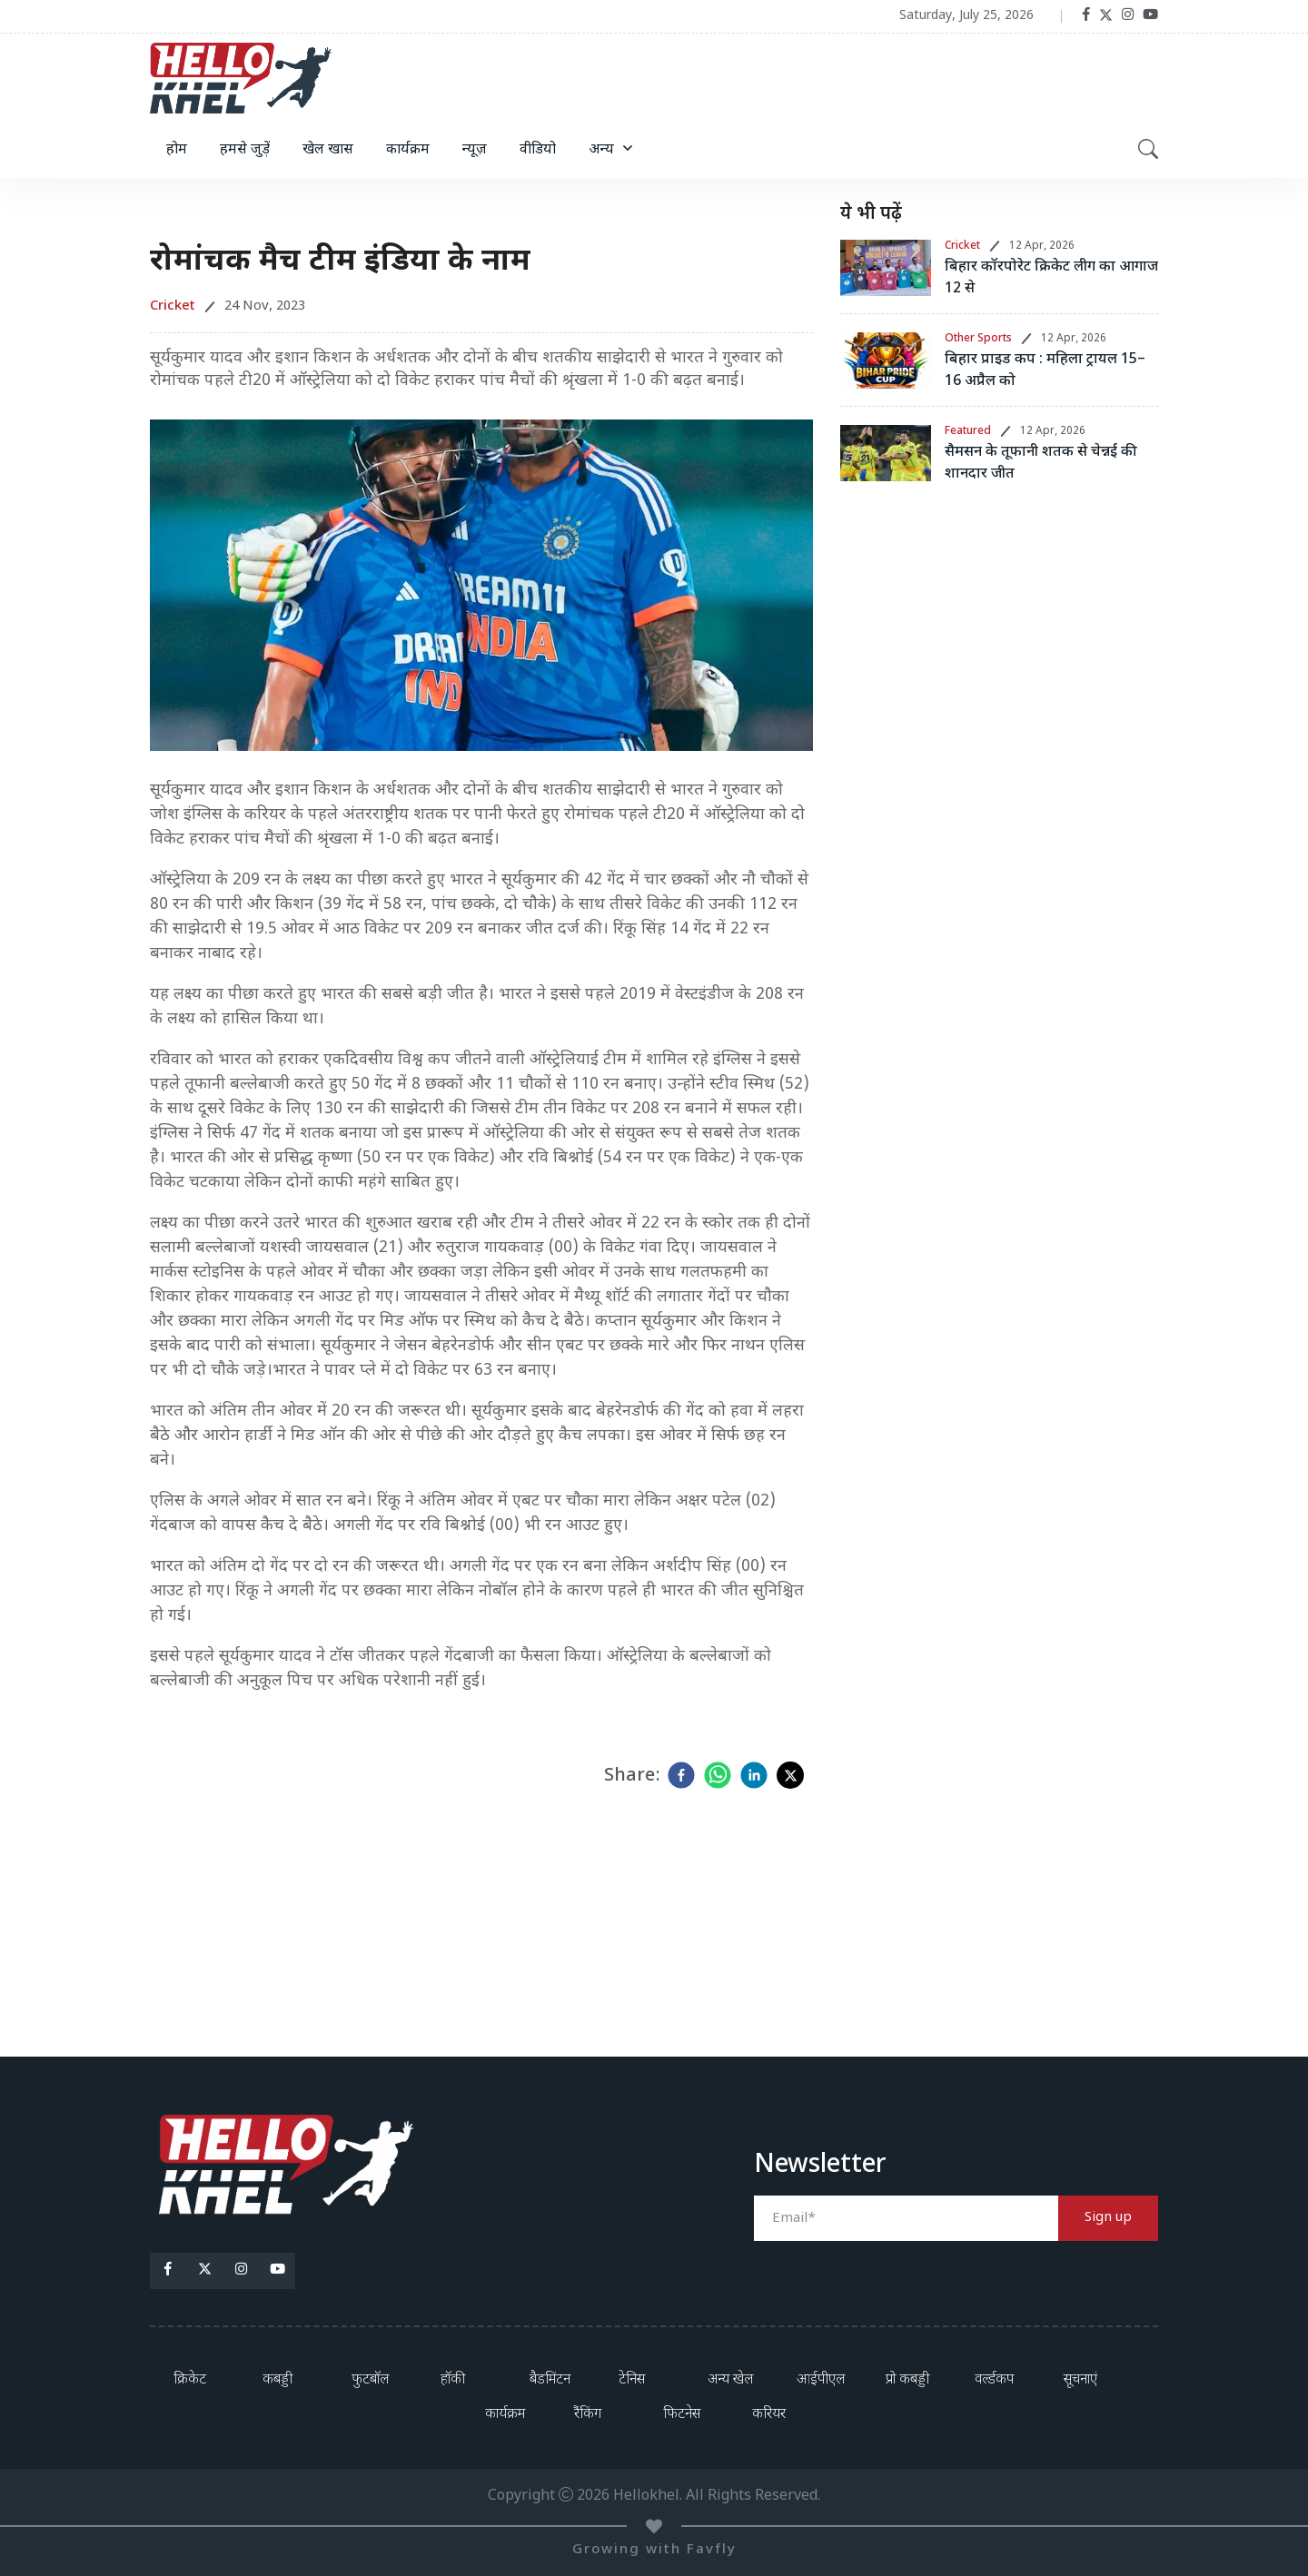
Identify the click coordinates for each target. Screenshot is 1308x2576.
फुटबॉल (370, 2380)
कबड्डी (277, 2380)
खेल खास (327, 150)
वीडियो (538, 150)
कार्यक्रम (408, 150)
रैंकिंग (587, 2414)
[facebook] (681, 1775)
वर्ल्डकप (994, 2380)
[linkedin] (754, 1775)
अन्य (601, 150)
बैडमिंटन (550, 2380)
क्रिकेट (189, 2380)
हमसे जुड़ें (245, 150)
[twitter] (790, 1775)
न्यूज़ (474, 150)
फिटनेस (681, 2414)
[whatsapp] (717, 1775)
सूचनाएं (1080, 2380)
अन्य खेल (730, 2380)
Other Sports (978, 338)
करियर (769, 2414)
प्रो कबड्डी (907, 2380)
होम (176, 150)
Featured (968, 431)
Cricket (962, 246)
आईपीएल (821, 2380)
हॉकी (453, 2380)
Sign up (1108, 2217)
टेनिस (632, 2380)
